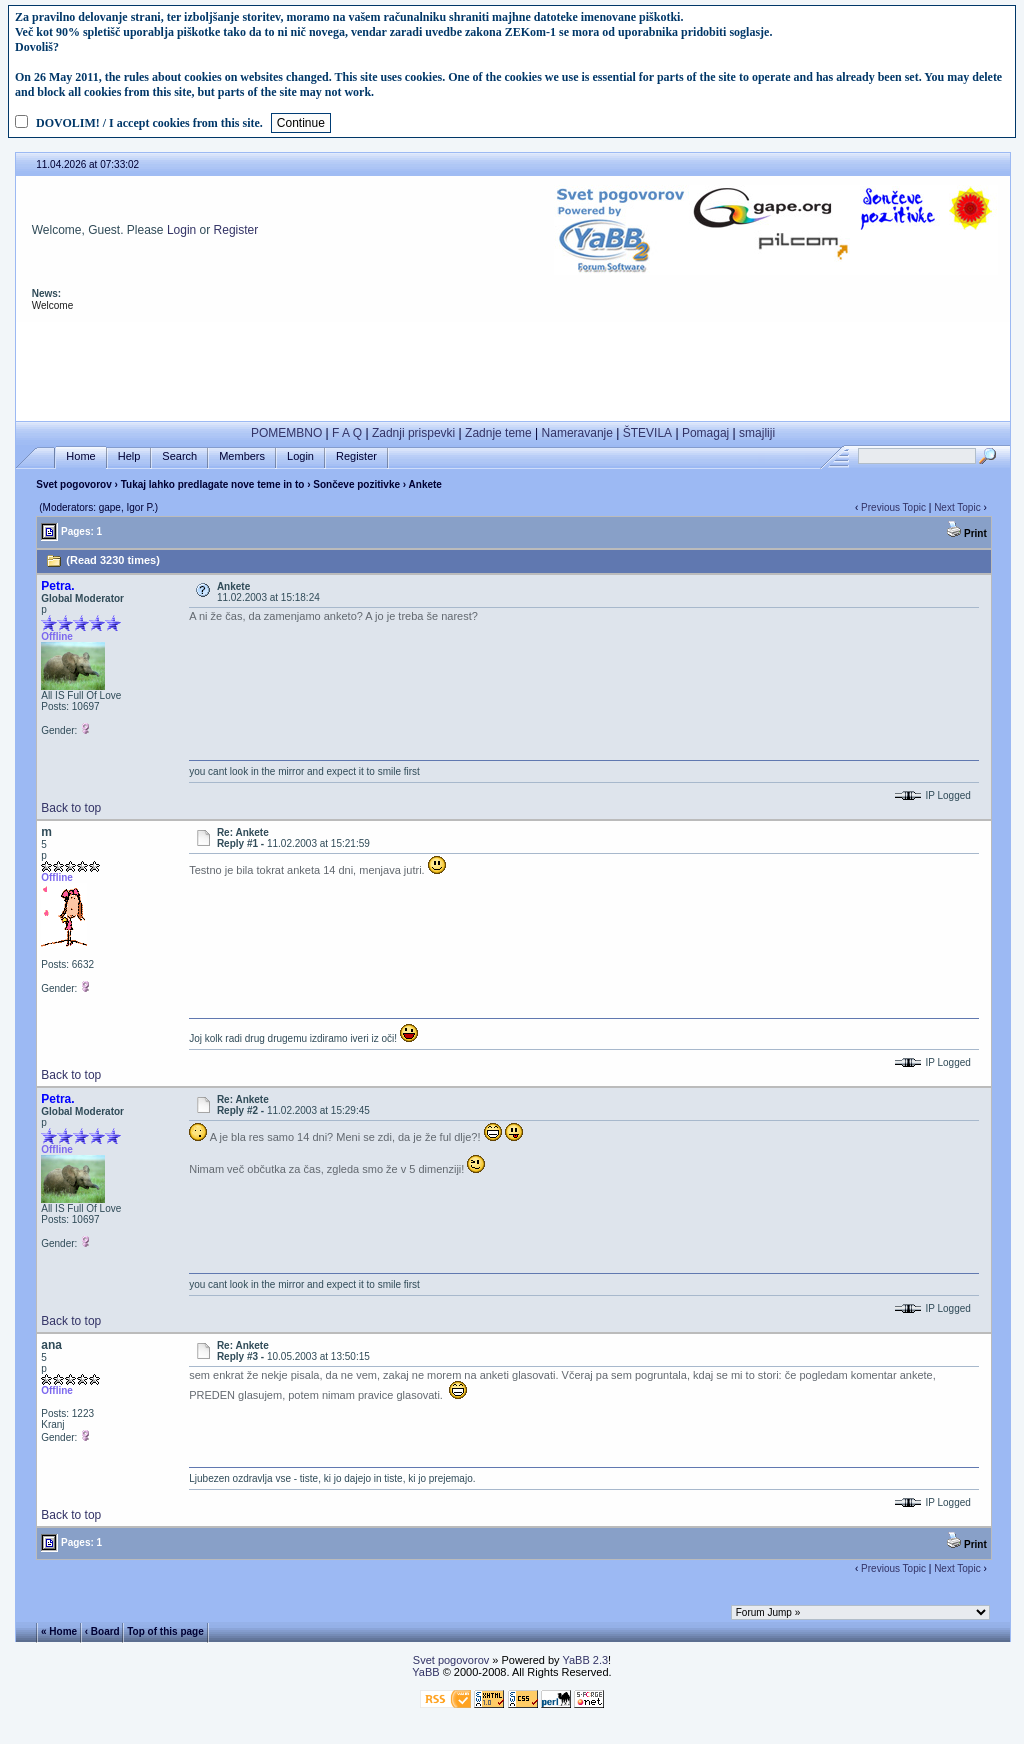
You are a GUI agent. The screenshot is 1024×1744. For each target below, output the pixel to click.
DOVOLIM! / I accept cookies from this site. (149, 123)
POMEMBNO (286, 433)
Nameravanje (577, 433)
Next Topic (957, 507)
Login (181, 230)
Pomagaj (705, 433)
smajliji (757, 433)
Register (236, 230)
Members (242, 456)
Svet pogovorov (74, 484)
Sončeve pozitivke (356, 484)
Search (179, 456)
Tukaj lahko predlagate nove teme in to (213, 484)
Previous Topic (893, 507)
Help (129, 456)
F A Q (347, 433)
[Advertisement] (513, 367)
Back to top (71, 808)
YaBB (425, 1672)
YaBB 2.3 (585, 1660)
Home (80, 456)
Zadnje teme (498, 433)
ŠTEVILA (647, 433)
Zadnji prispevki (413, 433)
